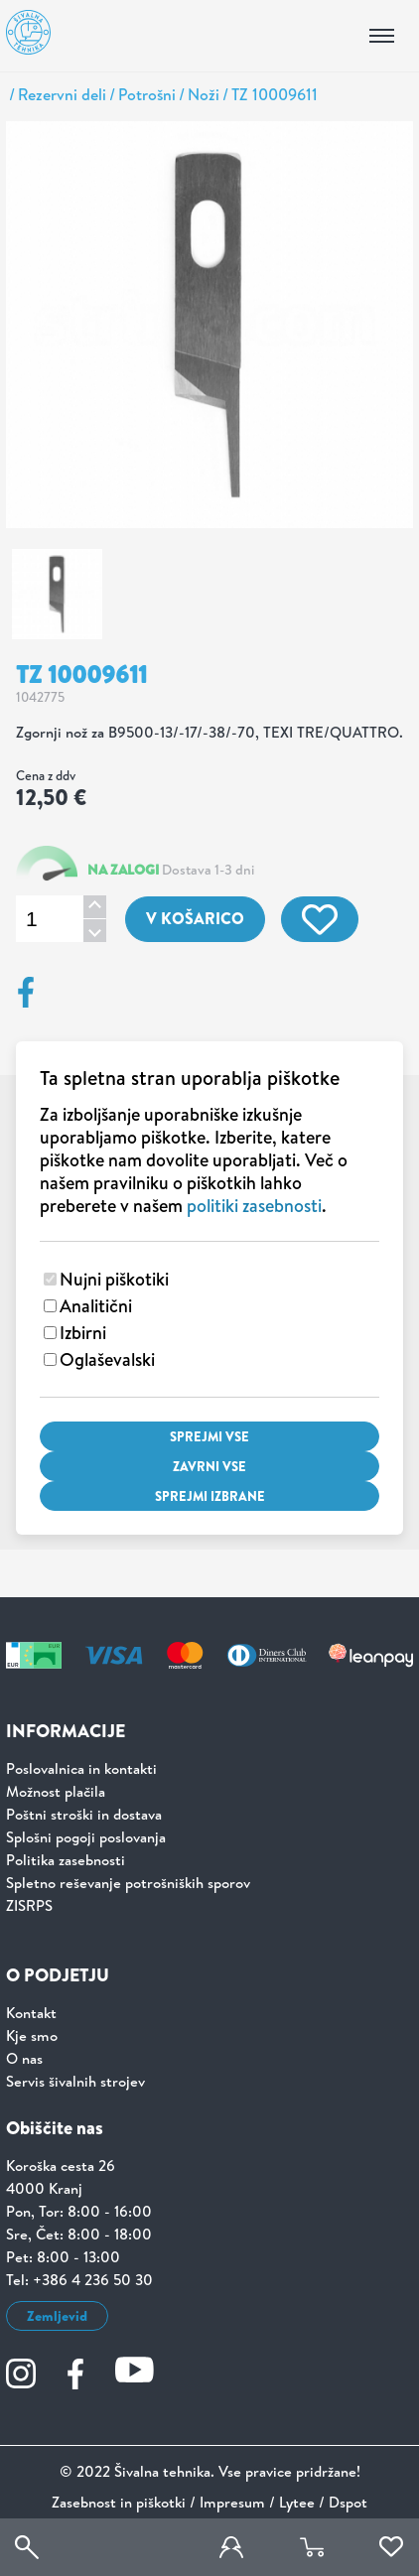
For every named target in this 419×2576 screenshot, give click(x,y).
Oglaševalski (107, 1359)
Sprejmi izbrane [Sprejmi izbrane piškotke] (210, 1496)
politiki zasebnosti (254, 1205)
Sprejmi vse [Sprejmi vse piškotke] (209, 1436)
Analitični (96, 1305)
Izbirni (83, 1332)
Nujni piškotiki (114, 1279)
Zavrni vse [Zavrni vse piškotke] (209, 1466)
